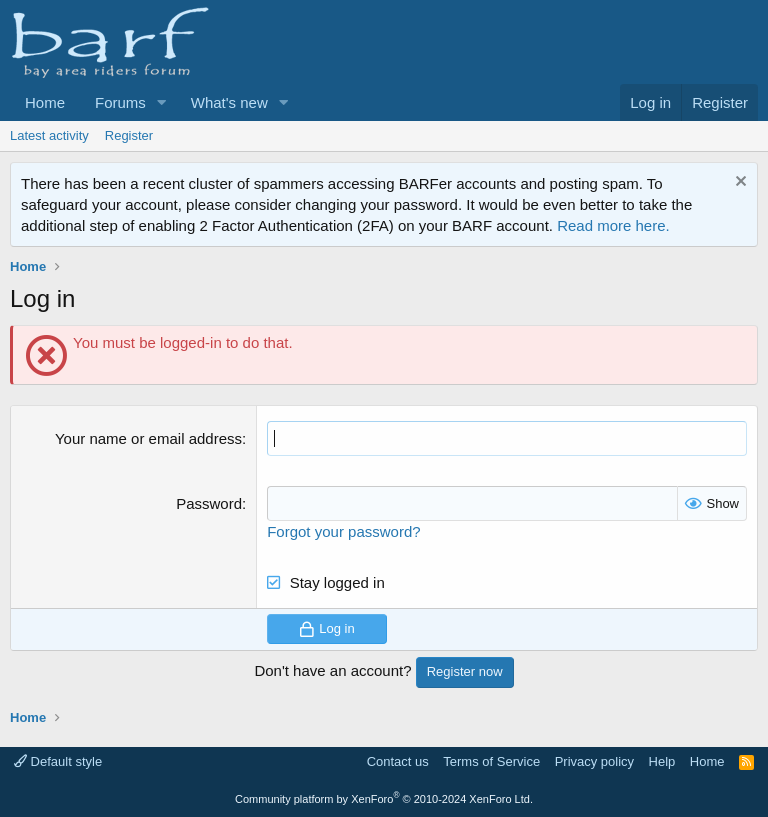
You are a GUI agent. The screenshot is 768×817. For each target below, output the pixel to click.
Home (45, 102)
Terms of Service (491, 761)
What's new (229, 102)
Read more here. (613, 225)
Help (662, 761)
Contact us (398, 761)
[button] (162, 102)
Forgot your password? (343, 531)
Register (129, 135)
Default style (58, 761)
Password (209, 503)
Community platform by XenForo (384, 799)
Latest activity (49, 135)
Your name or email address (148, 438)
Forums (120, 102)
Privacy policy (594, 761)
